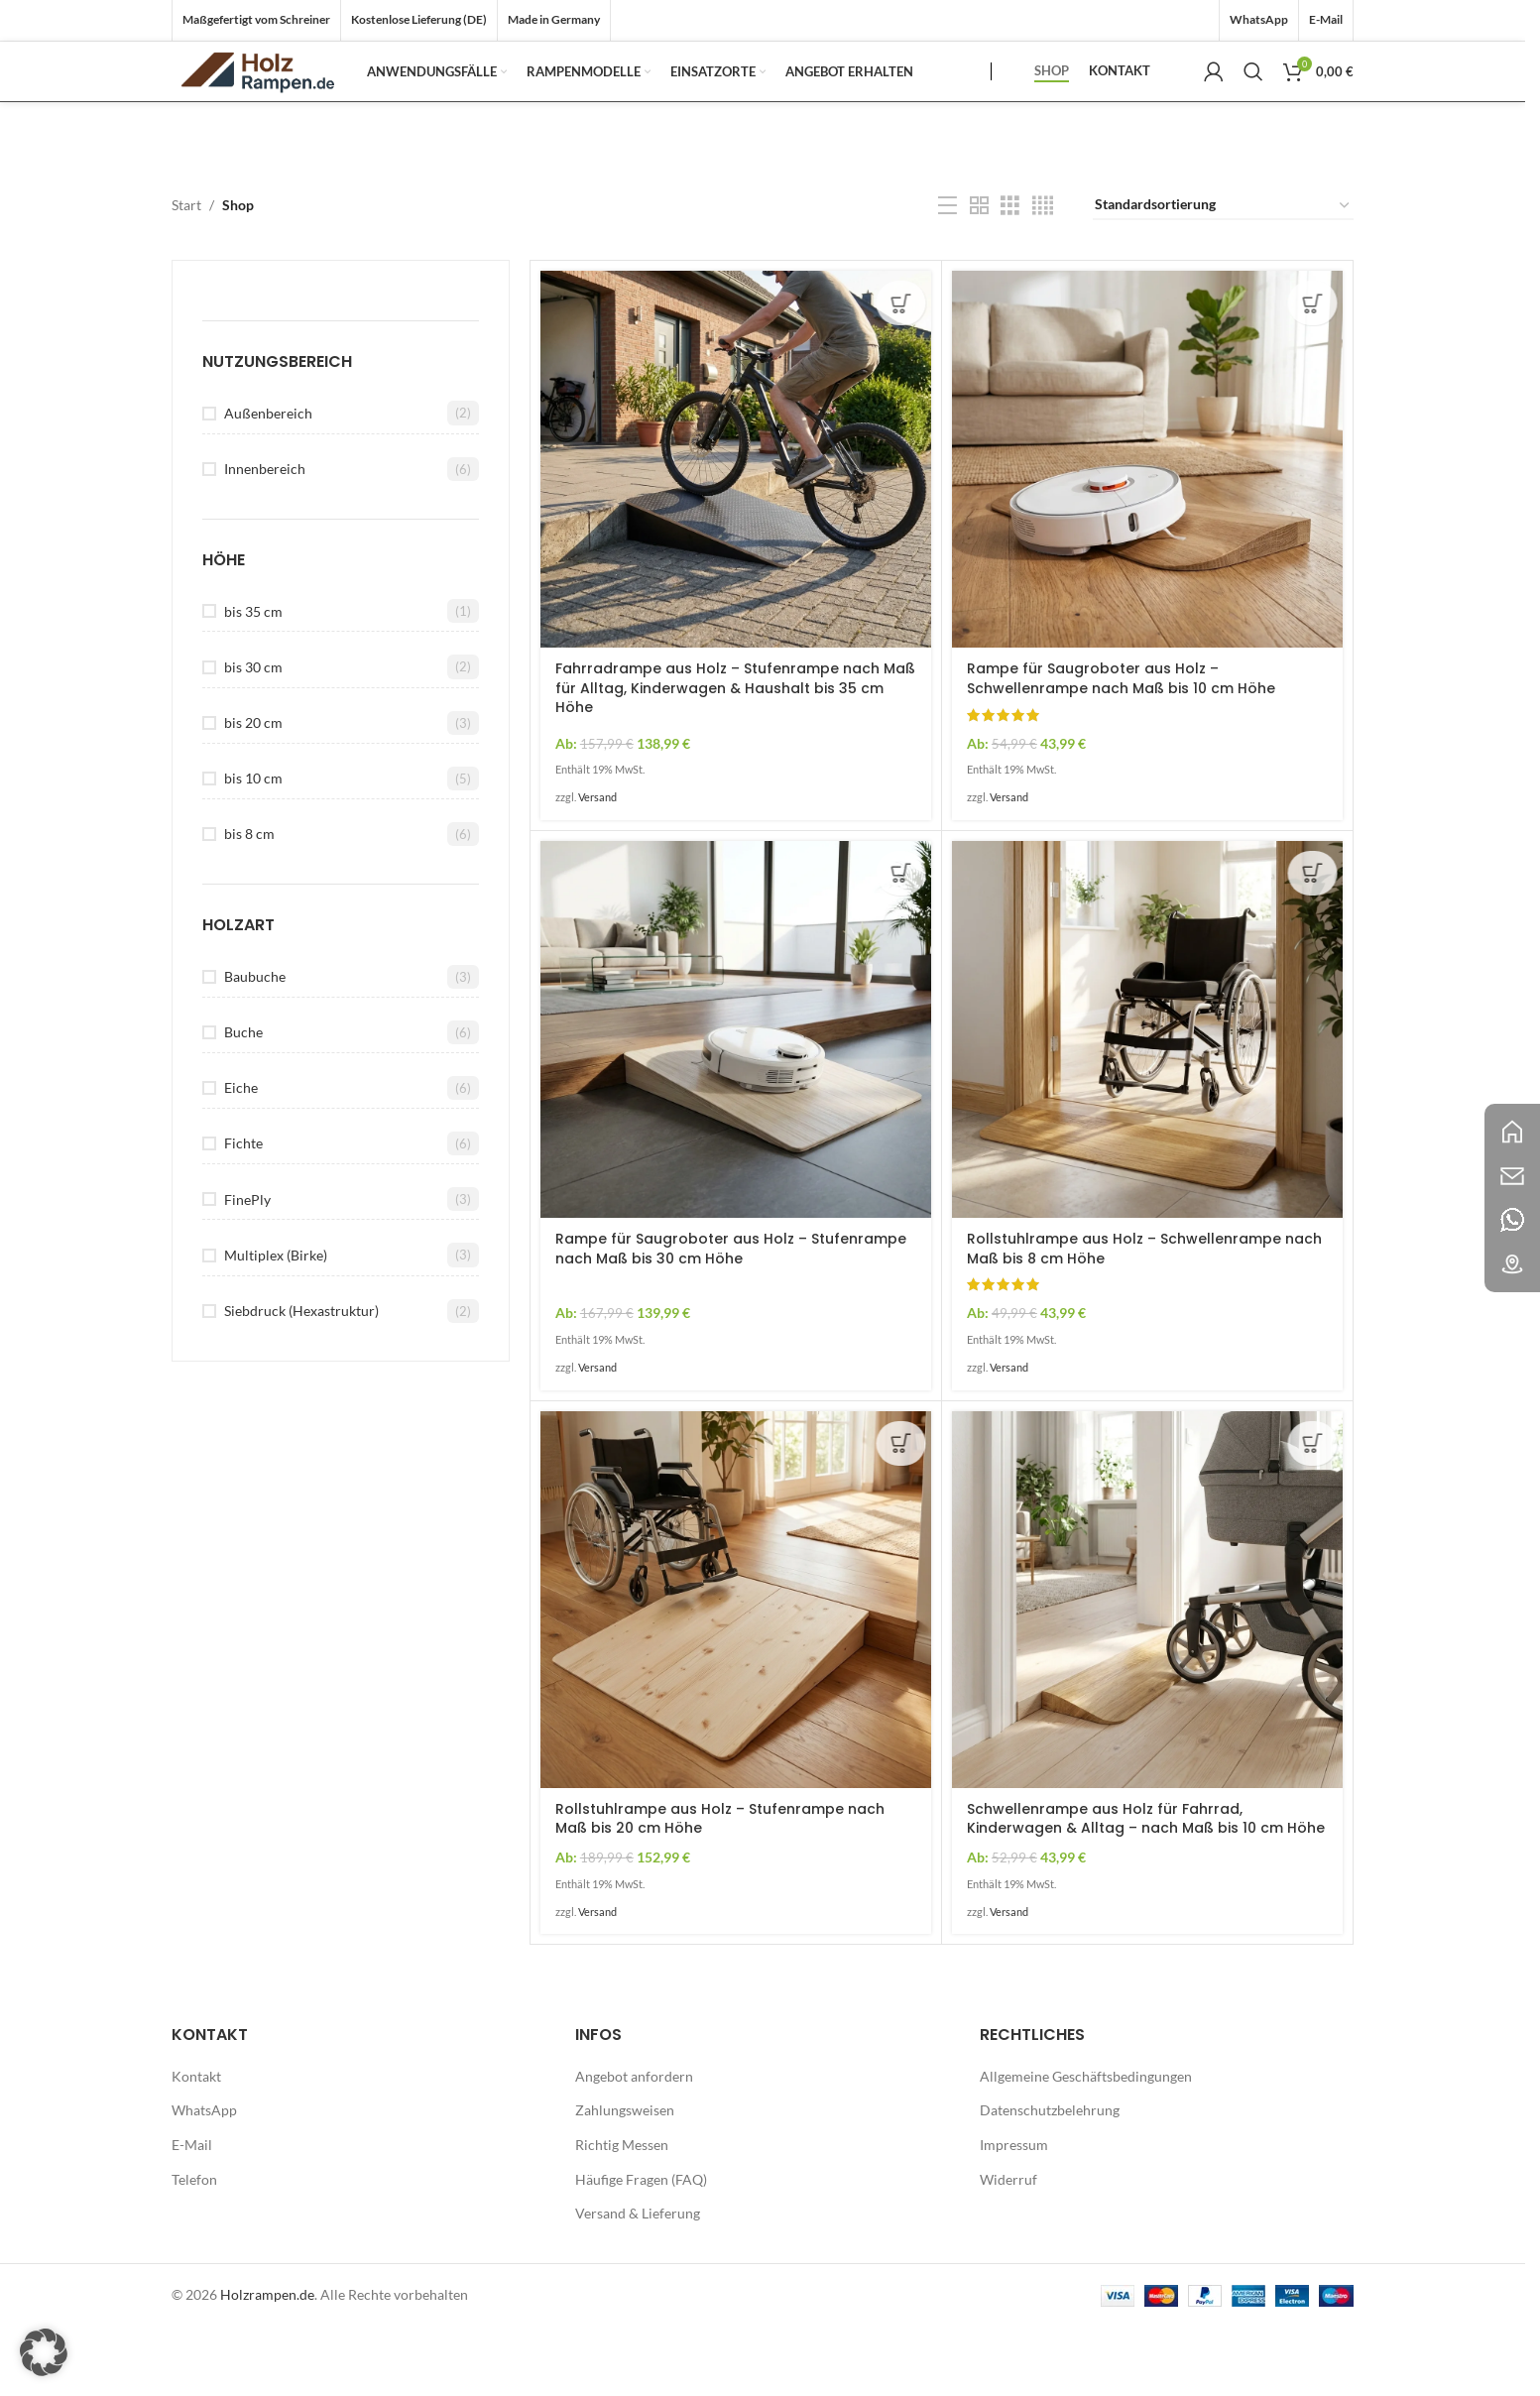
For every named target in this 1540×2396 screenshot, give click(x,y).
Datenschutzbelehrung (1050, 2179)
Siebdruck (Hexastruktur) (301, 1380)
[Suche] (1253, 106)
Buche (243, 1101)
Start (186, 274)
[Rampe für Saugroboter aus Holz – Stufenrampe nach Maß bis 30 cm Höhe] (735, 1098)
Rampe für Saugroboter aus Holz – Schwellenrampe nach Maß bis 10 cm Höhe (1121, 748)
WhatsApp (204, 2179)
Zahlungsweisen (624, 2179)
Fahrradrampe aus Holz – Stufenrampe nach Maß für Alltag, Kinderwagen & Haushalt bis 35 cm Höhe (735, 757)
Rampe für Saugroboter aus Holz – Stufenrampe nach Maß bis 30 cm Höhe (730, 1318)
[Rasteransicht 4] (1042, 275)
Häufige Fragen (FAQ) (641, 2247)
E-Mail (192, 2214)
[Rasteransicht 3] (1010, 275)
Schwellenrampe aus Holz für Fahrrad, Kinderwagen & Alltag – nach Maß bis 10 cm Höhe (1146, 1888)
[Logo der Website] (281, 104)
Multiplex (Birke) (275, 1324)
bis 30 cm (253, 735)
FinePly (247, 1267)
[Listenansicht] (947, 275)
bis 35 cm (253, 679)
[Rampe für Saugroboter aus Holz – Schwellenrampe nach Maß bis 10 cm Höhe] (1147, 528)
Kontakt (196, 2144)
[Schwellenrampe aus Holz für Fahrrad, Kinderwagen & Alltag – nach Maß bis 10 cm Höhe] (1147, 1668)
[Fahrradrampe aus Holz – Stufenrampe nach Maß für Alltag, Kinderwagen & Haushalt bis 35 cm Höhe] (735, 528)
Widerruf (1008, 2247)
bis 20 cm (253, 791)
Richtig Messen (621, 2214)
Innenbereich (264, 538)
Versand (597, 866)
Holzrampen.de (267, 2362)
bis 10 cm (253, 847)
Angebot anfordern (634, 2144)
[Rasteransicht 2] (979, 275)
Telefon (194, 2247)
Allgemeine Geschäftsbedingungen (1086, 2144)
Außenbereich (268, 481)
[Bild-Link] (1512, 1130)
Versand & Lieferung (637, 2282)
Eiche (241, 1156)
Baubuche (255, 1045)
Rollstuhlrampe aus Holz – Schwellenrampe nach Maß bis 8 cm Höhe (1144, 1318)
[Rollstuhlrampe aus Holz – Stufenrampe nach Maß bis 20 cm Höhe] (735, 1668)
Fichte (243, 1212)
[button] (43, 2352)
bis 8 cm (249, 903)
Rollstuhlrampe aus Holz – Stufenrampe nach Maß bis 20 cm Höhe (720, 1888)
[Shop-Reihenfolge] (1223, 275)
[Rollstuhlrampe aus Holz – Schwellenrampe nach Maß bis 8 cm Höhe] (1147, 1098)
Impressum (1014, 2214)
